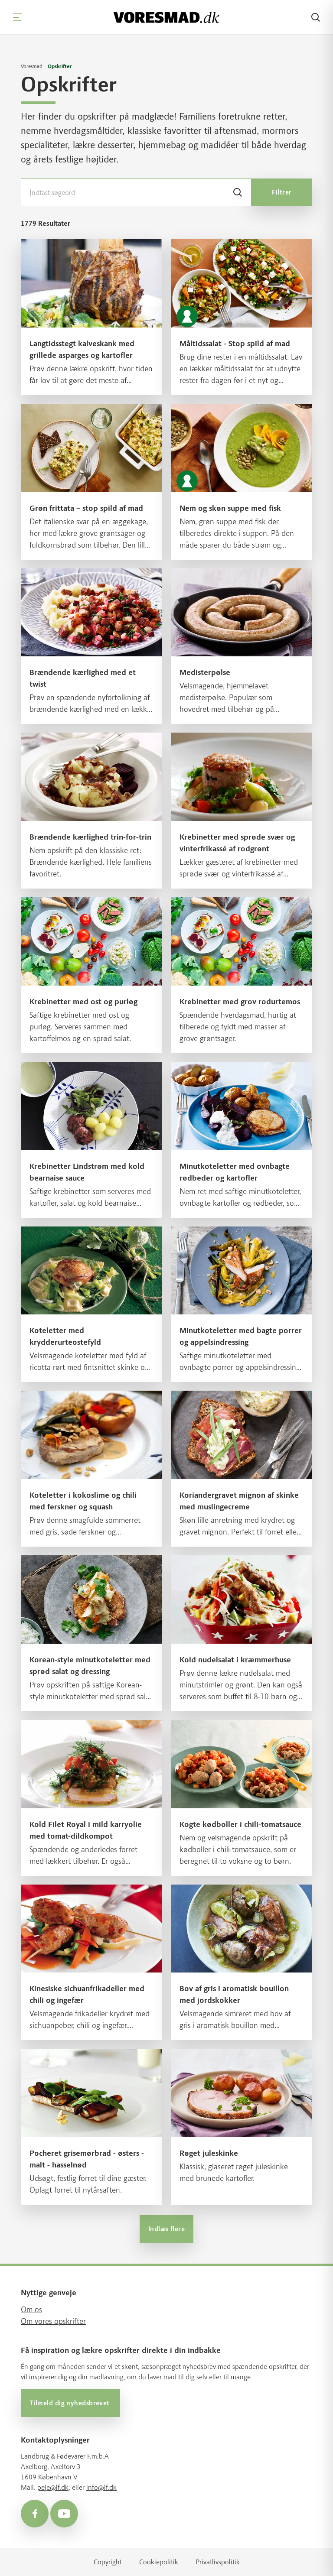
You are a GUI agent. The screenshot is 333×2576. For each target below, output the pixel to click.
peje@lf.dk (53, 2487)
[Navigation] (17, 17)
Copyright (108, 2562)
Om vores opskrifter (53, 2321)
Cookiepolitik (158, 2562)
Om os (31, 2309)
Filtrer (281, 192)
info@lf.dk (101, 2487)
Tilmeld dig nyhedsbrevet (70, 2403)
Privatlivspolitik (218, 2562)
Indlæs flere (166, 2229)
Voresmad (31, 66)
